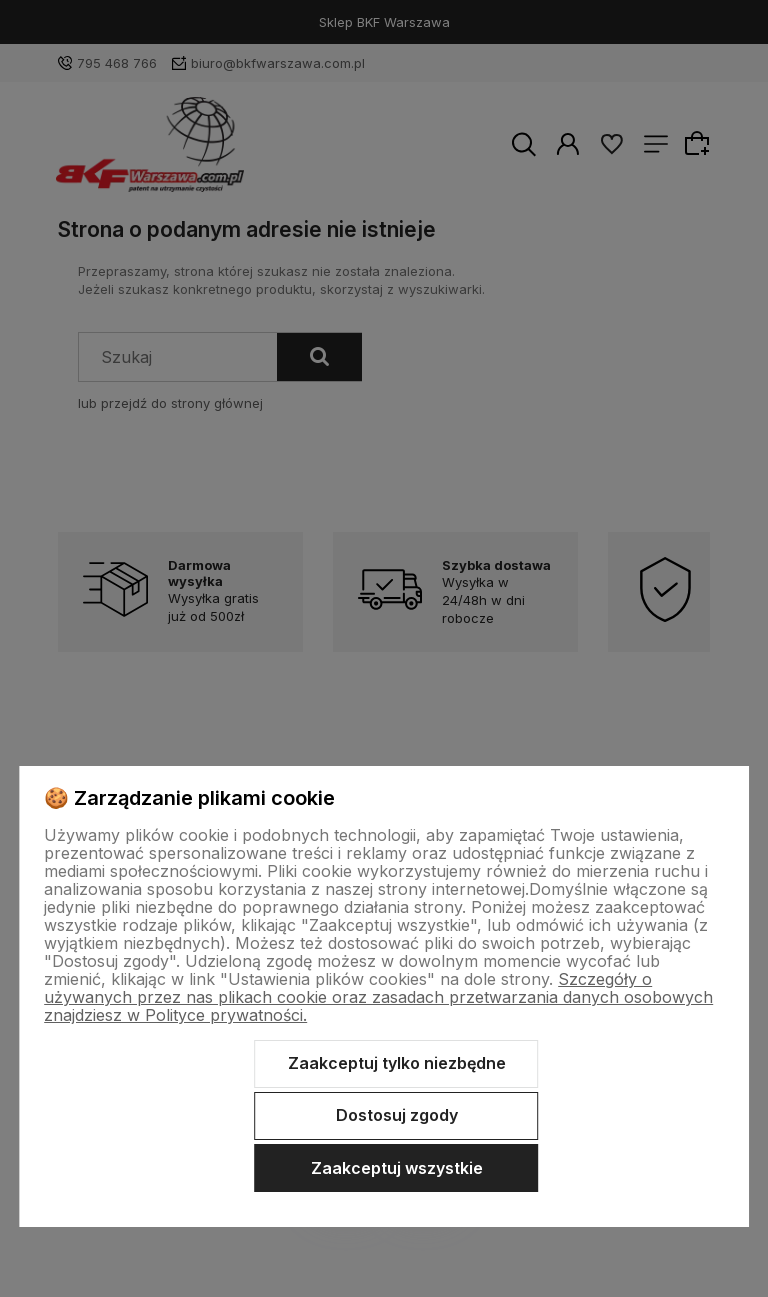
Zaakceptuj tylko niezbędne (397, 1063)
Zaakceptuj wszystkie (397, 1168)
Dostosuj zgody (397, 1115)
